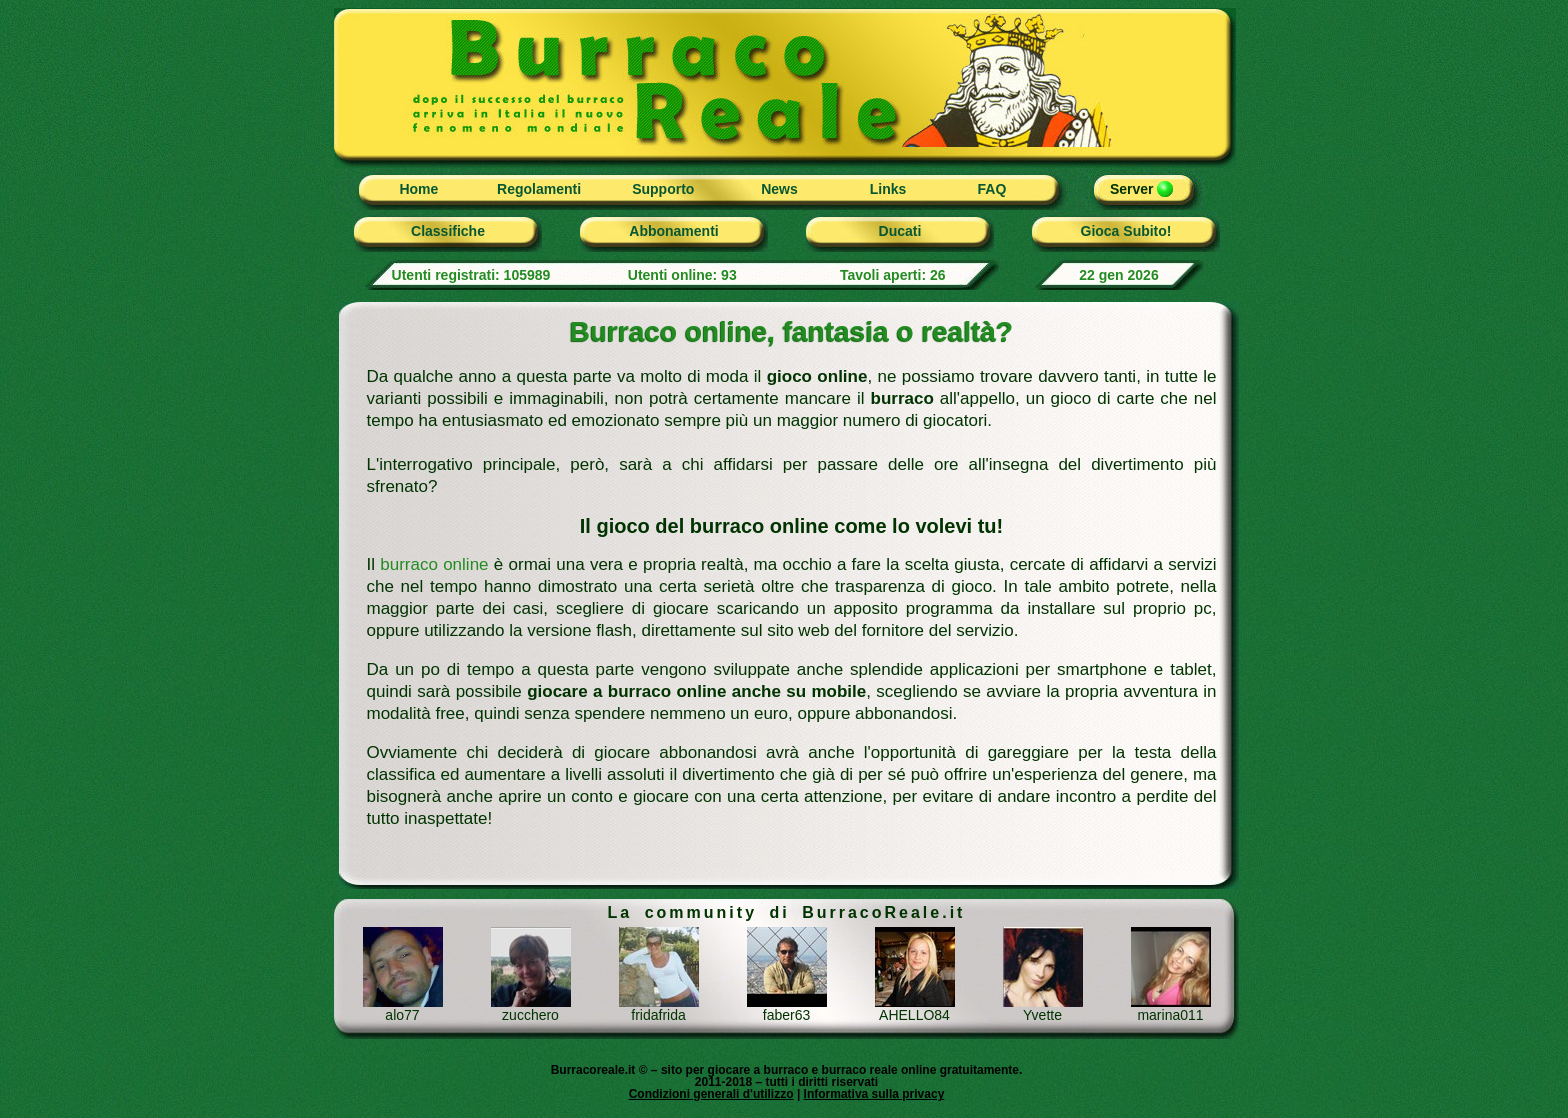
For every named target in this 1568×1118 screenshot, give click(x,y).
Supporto (663, 189)
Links (888, 189)
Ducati (900, 231)
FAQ (992, 189)
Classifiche (448, 231)
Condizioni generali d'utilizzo (711, 1094)
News (779, 189)
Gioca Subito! (1126, 231)
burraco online (434, 564)
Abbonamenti (673, 231)
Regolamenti (539, 189)
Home (418, 189)
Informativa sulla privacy (874, 1094)
